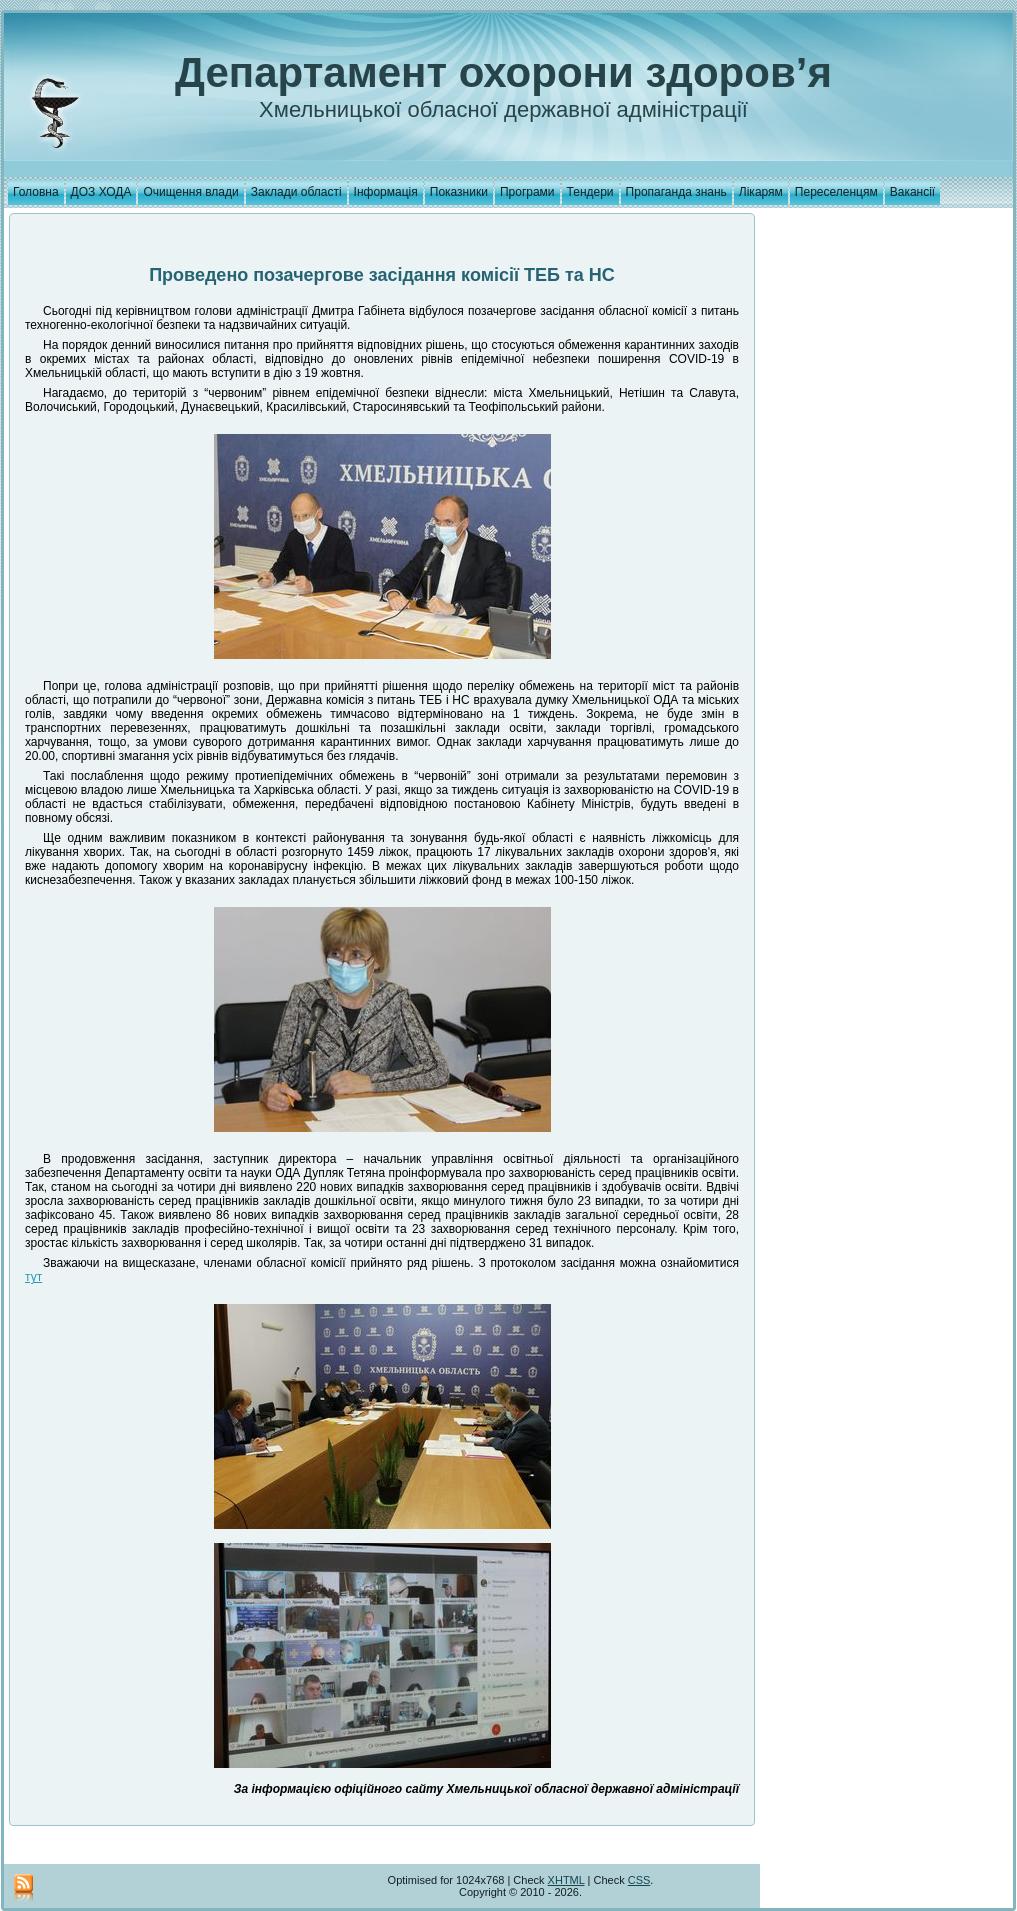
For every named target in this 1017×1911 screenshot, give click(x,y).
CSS (639, 1880)
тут (33, 1277)
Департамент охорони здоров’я (503, 72)
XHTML (566, 1880)
